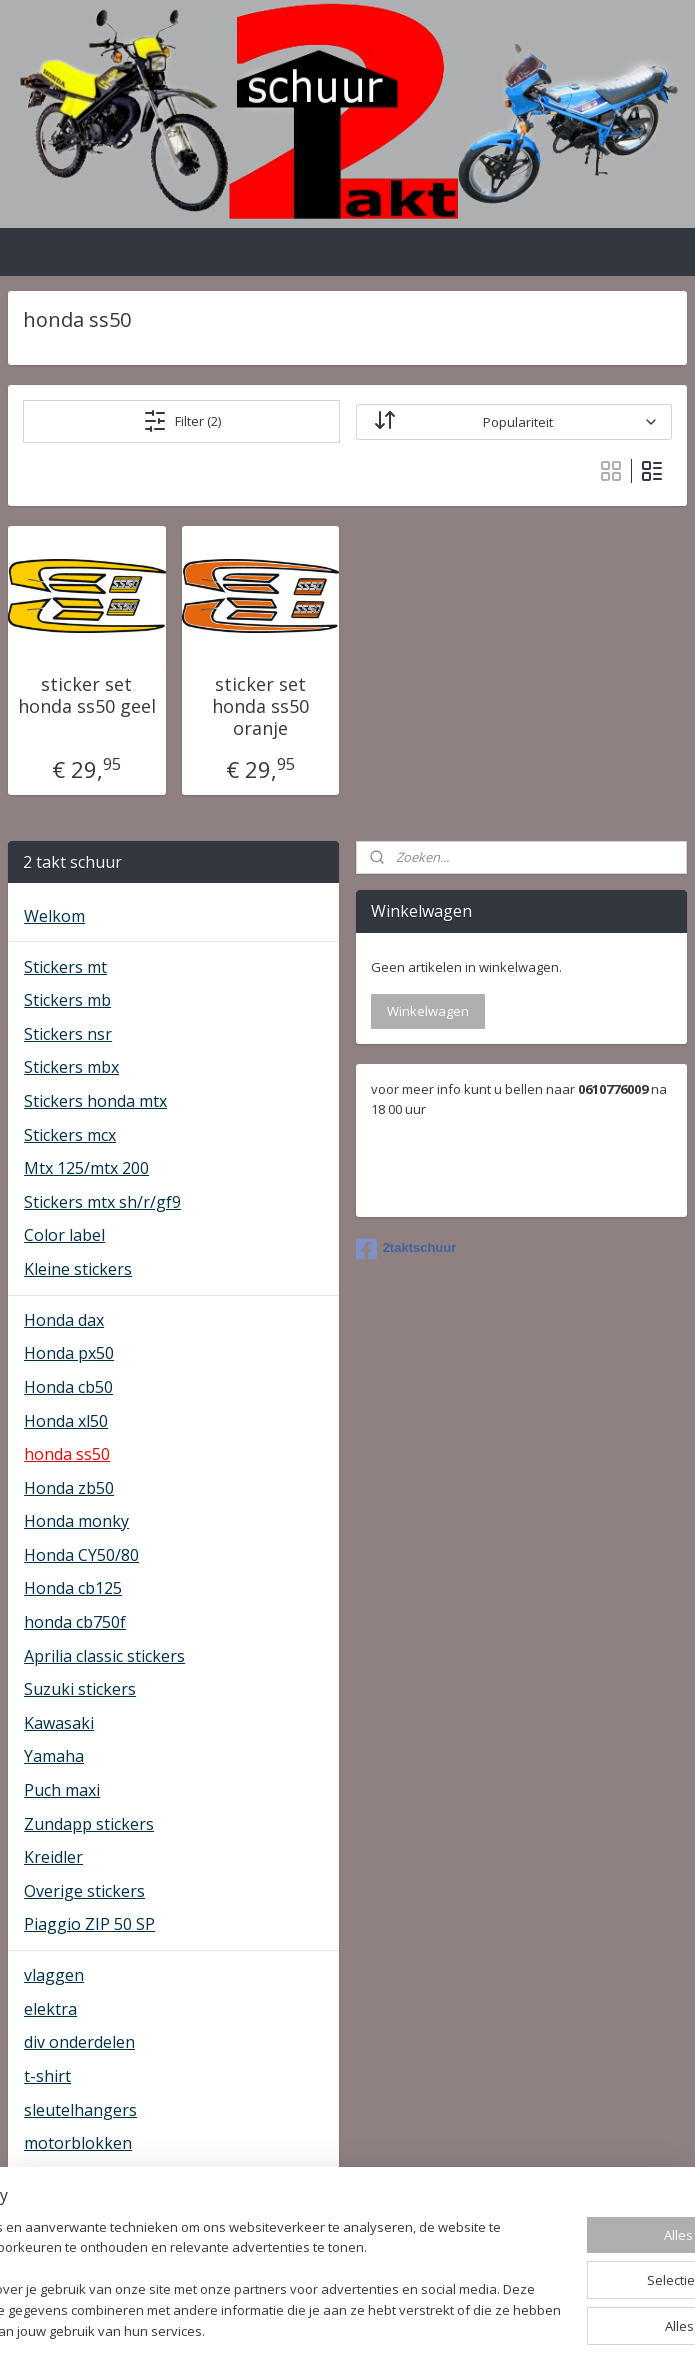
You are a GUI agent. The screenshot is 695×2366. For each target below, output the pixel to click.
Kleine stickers (78, 1269)
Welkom (54, 916)
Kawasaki (59, 1723)
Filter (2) (182, 421)
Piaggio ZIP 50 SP (89, 1924)
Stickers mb (67, 1000)
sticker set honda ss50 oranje (260, 706)
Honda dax (64, 1320)
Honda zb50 (69, 1488)
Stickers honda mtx (95, 1101)
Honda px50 (69, 1353)
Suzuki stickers (80, 1689)
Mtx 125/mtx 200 (86, 1168)
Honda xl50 (66, 1421)
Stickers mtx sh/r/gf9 (102, 1202)
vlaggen (54, 1975)
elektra (50, 2009)
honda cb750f (75, 1622)
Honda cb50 (68, 1387)
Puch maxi (62, 1790)
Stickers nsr (68, 1034)
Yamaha (54, 1756)
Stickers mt (65, 967)
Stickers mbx (71, 1067)
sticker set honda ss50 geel (87, 695)
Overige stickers (84, 1891)
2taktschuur (406, 1249)
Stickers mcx (70, 1135)
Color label (64, 1235)
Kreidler (53, 1857)
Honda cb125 (73, 1588)
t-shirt (47, 2076)
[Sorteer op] (514, 421)
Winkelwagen (428, 1011)
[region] (215, 2250)
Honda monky (76, 1521)
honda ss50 (67, 1454)
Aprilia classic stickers (104, 1656)
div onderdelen (79, 2042)
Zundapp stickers (89, 1824)
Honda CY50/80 (81, 1555)
